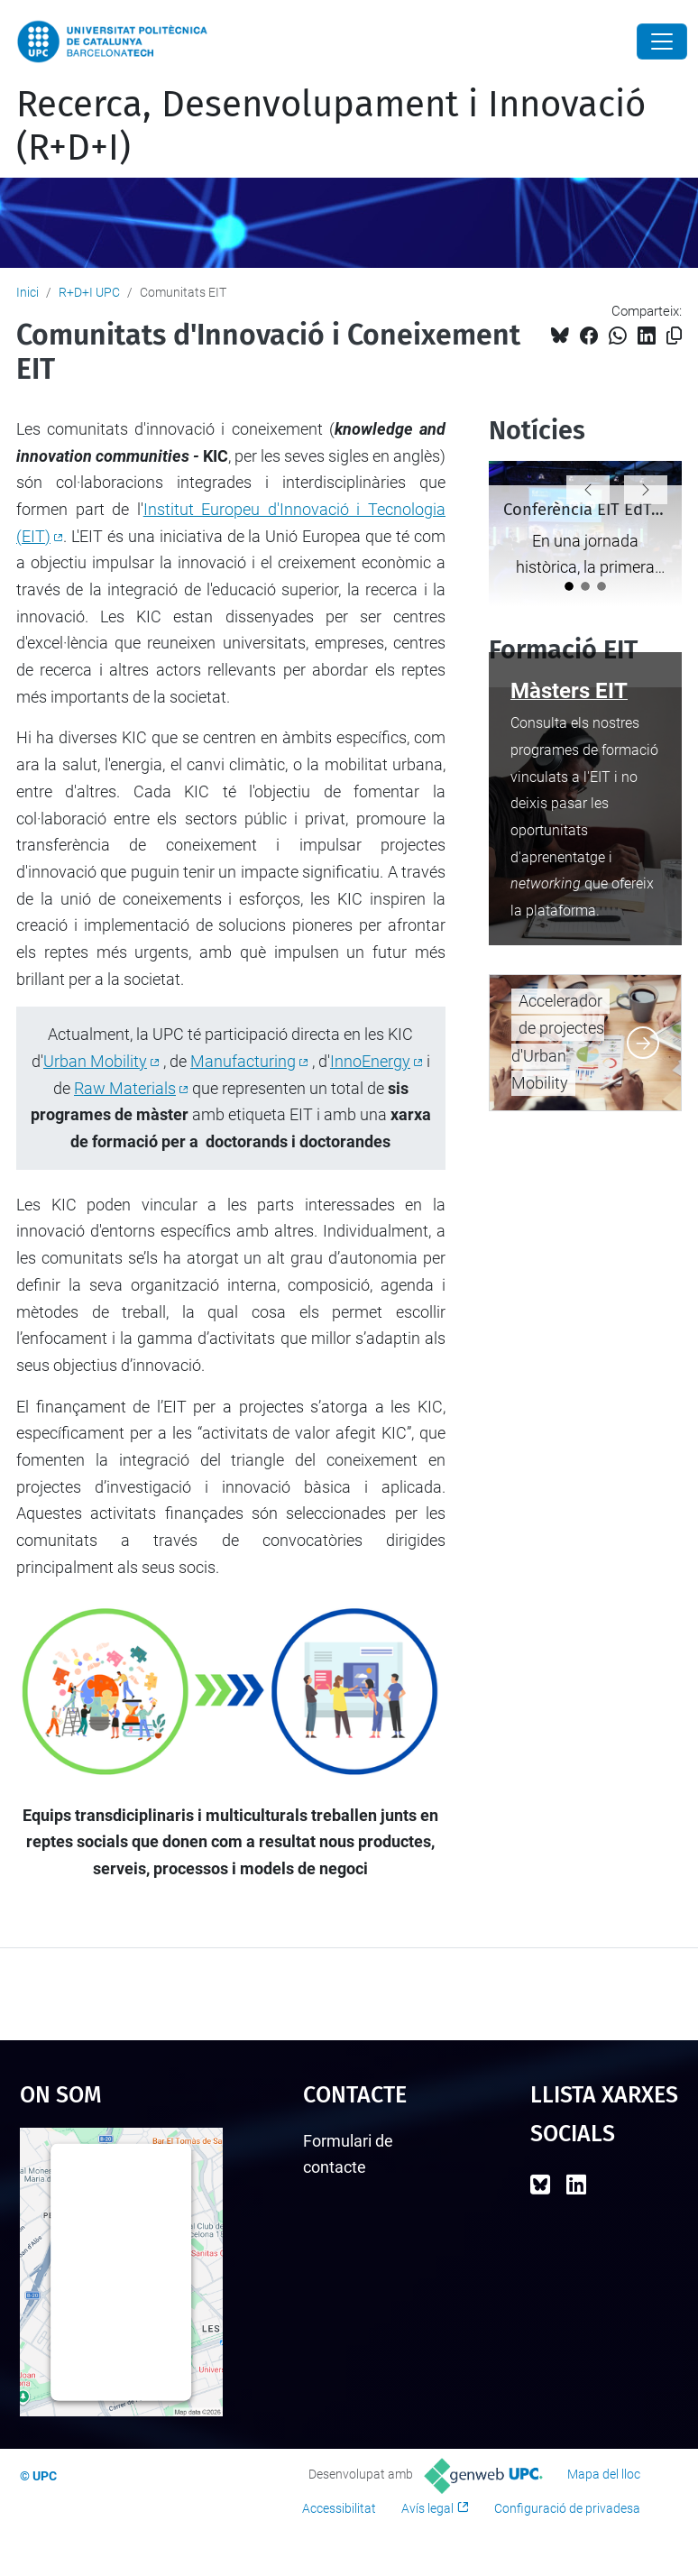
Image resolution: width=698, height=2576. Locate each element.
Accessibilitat (339, 2508)
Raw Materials (125, 1088)
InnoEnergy (370, 1061)
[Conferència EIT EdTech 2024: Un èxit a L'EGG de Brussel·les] (569, 586)
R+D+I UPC (89, 292)
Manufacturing (243, 1061)
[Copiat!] (674, 336)
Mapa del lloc (603, 2474)
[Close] (662, 41)
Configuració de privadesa (567, 2508)
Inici (27, 292)
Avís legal (427, 2508)
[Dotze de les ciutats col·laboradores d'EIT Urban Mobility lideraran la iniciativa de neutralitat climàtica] (601, 586)
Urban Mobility (95, 1061)
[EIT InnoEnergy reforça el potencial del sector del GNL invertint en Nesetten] (585, 586)
